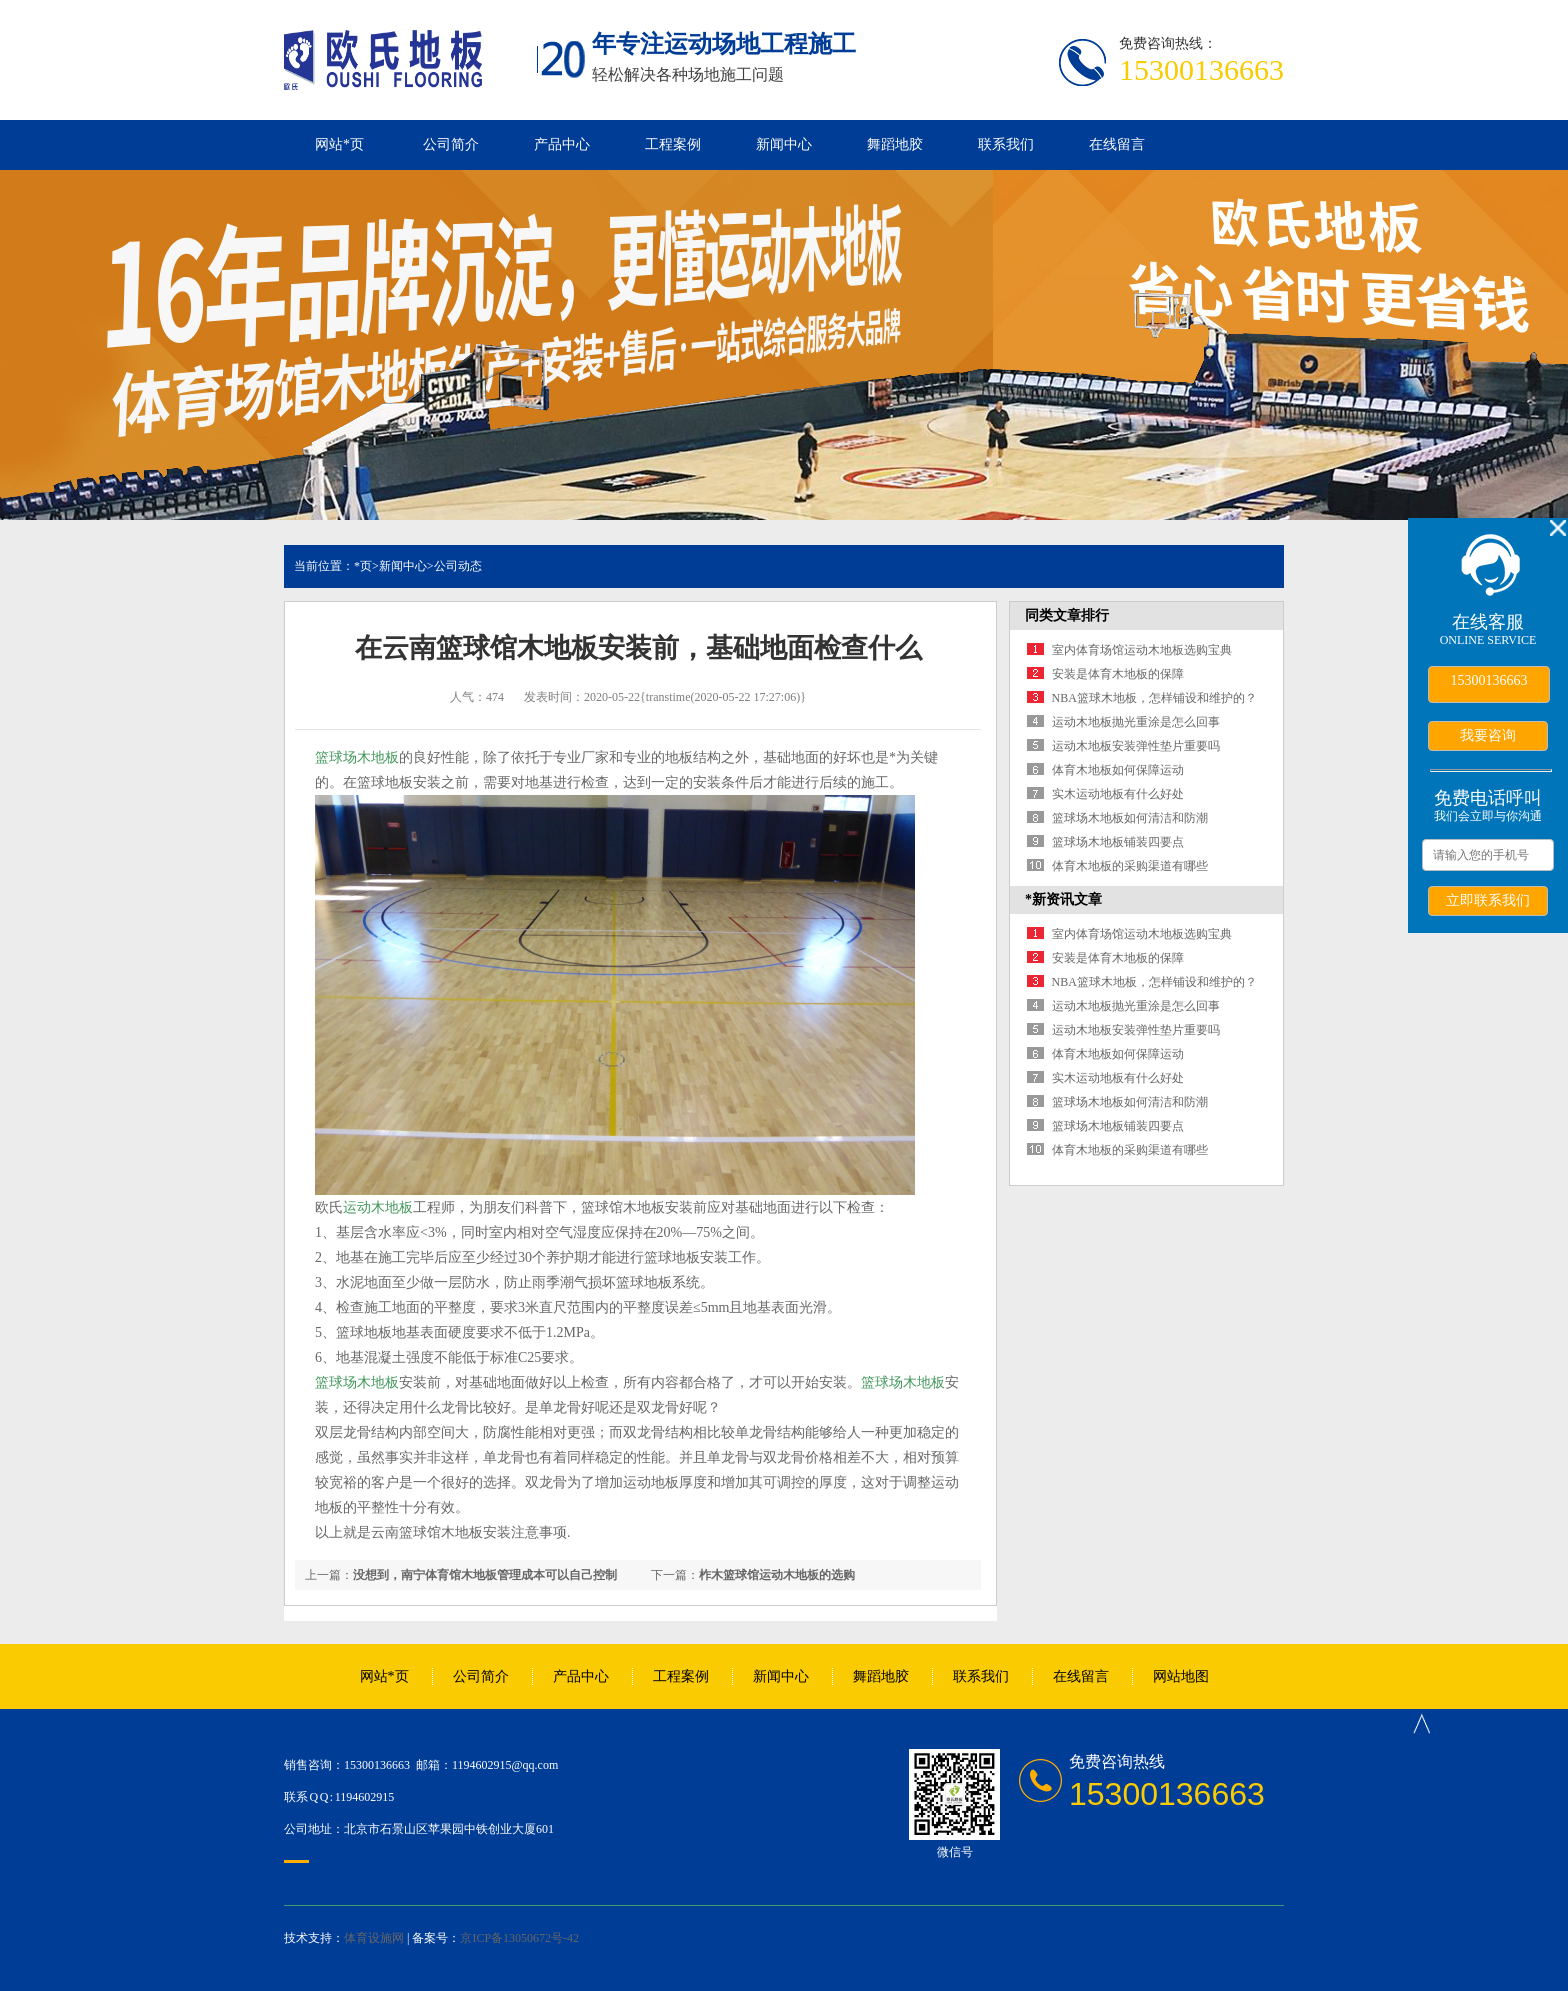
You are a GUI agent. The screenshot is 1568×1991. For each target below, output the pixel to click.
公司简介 (451, 144)
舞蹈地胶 (895, 144)
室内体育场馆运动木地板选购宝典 (1142, 650)
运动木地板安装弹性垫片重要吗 (1136, 746)
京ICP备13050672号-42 (519, 1938)
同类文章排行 (1067, 615)
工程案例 (673, 144)
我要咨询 (1488, 735)
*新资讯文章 (1063, 899)
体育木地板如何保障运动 (1118, 770)
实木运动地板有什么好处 (1118, 794)
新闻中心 (784, 144)
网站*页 (339, 144)
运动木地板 (378, 1207)
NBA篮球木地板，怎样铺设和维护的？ (1154, 698)
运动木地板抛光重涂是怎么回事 (1136, 722)
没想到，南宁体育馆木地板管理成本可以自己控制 (485, 1575)
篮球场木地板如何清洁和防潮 (1130, 818)
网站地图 (1181, 1676)
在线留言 (1117, 144)
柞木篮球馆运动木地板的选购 (777, 1575)
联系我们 (1006, 144)
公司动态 (458, 566)
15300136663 (1489, 680)
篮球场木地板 (357, 757)
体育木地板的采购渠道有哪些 (1130, 866)
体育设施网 (374, 1938)
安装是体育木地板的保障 (1118, 674)
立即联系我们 (1488, 900)
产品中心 (562, 144)
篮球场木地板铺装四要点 (1118, 842)
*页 (363, 566)
